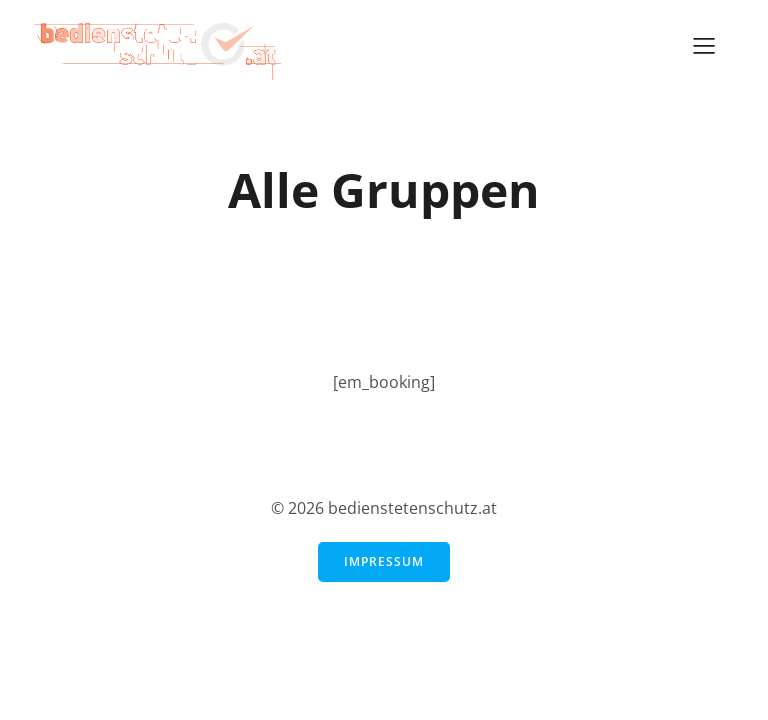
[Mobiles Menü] (704, 45)
